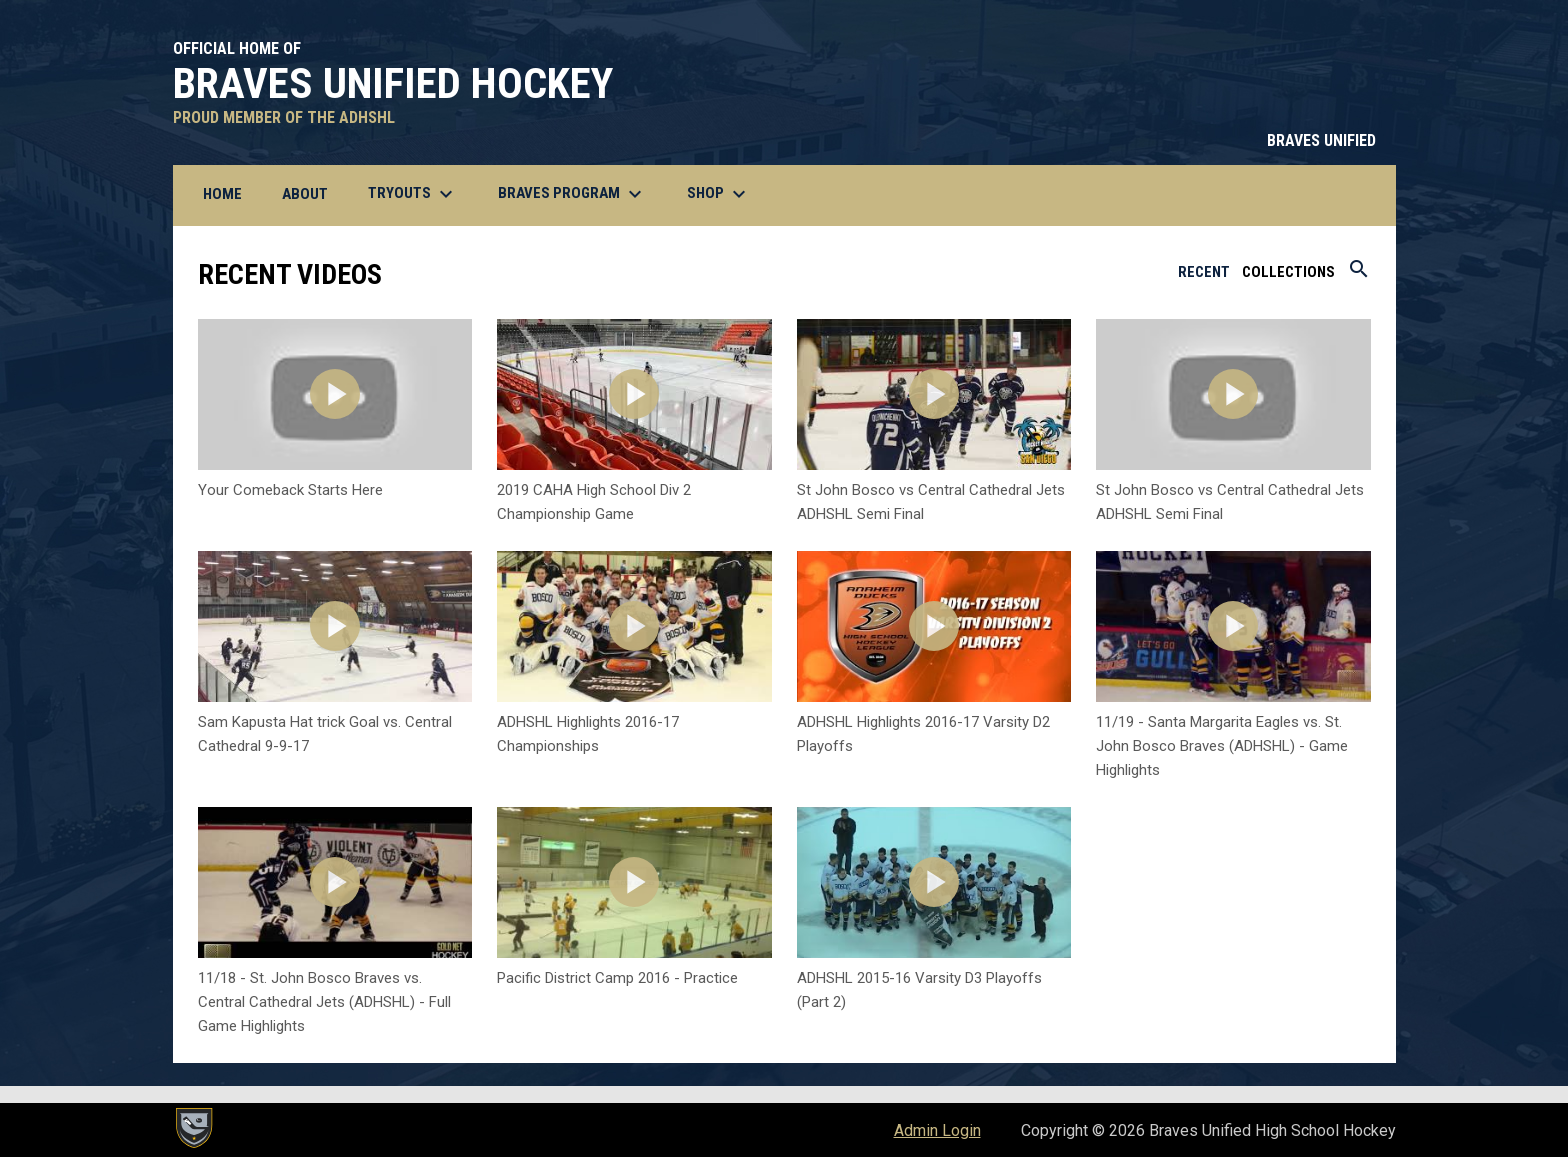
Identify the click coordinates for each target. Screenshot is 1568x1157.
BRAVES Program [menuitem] (572, 194)
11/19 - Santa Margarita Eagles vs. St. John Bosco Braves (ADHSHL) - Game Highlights (1222, 746)
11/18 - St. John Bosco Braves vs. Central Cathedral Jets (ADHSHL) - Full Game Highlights (324, 1002)
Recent (1204, 272)
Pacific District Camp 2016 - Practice (617, 978)
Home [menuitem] (222, 194)
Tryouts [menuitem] (413, 194)
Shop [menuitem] (719, 194)
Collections (1288, 272)
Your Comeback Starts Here (290, 490)
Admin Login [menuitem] (937, 1130)
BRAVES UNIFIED (1321, 140)
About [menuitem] (305, 194)
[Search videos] (1359, 276)
